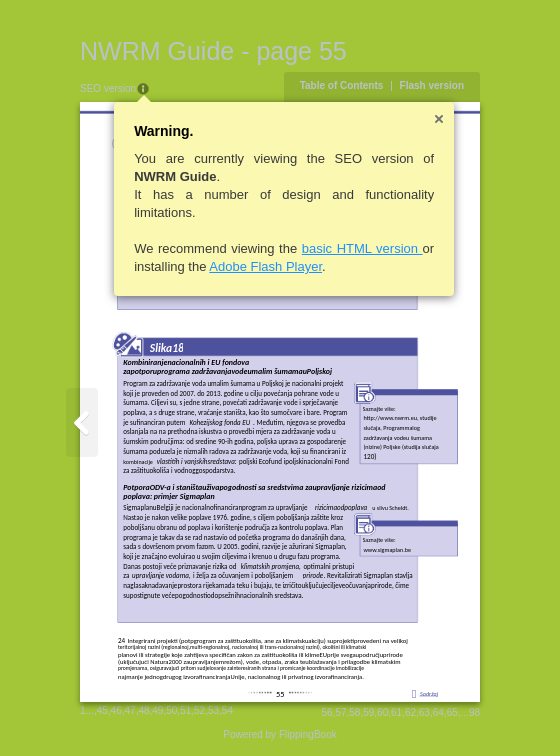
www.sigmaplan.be (387, 550)
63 (424, 712)
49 (157, 710)
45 (102, 710)
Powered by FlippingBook (279, 734)
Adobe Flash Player (265, 266)
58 (354, 712)
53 (213, 710)
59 (368, 712)
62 (410, 712)
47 (130, 710)
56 (326, 712)
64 (438, 712)
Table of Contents (342, 85)
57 (340, 712)
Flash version (432, 85)
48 (143, 710)
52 (199, 710)
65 (452, 712)
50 (171, 710)
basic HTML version (362, 248)
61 (396, 712)
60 (382, 712)
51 (185, 710)
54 (227, 710)
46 (116, 710)
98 (474, 712)
